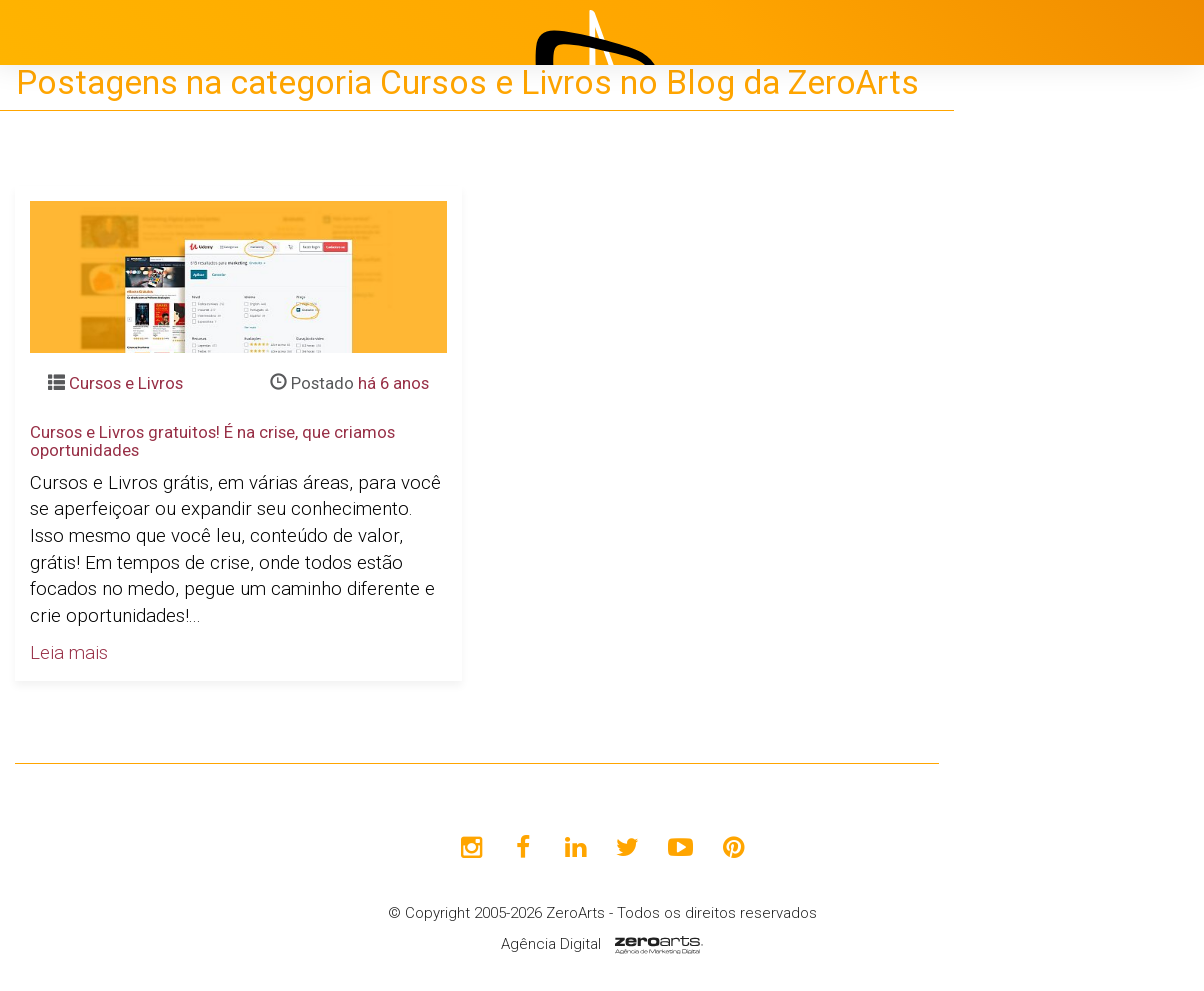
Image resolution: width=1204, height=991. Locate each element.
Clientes (1027, 505)
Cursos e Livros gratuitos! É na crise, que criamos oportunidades (212, 441)
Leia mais (69, 653)
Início (1016, 305)
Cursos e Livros (126, 383)
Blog (1012, 455)
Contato (1027, 605)
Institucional (1044, 355)
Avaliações (1038, 555)
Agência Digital (551, 944)
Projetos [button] (1014, 405)
